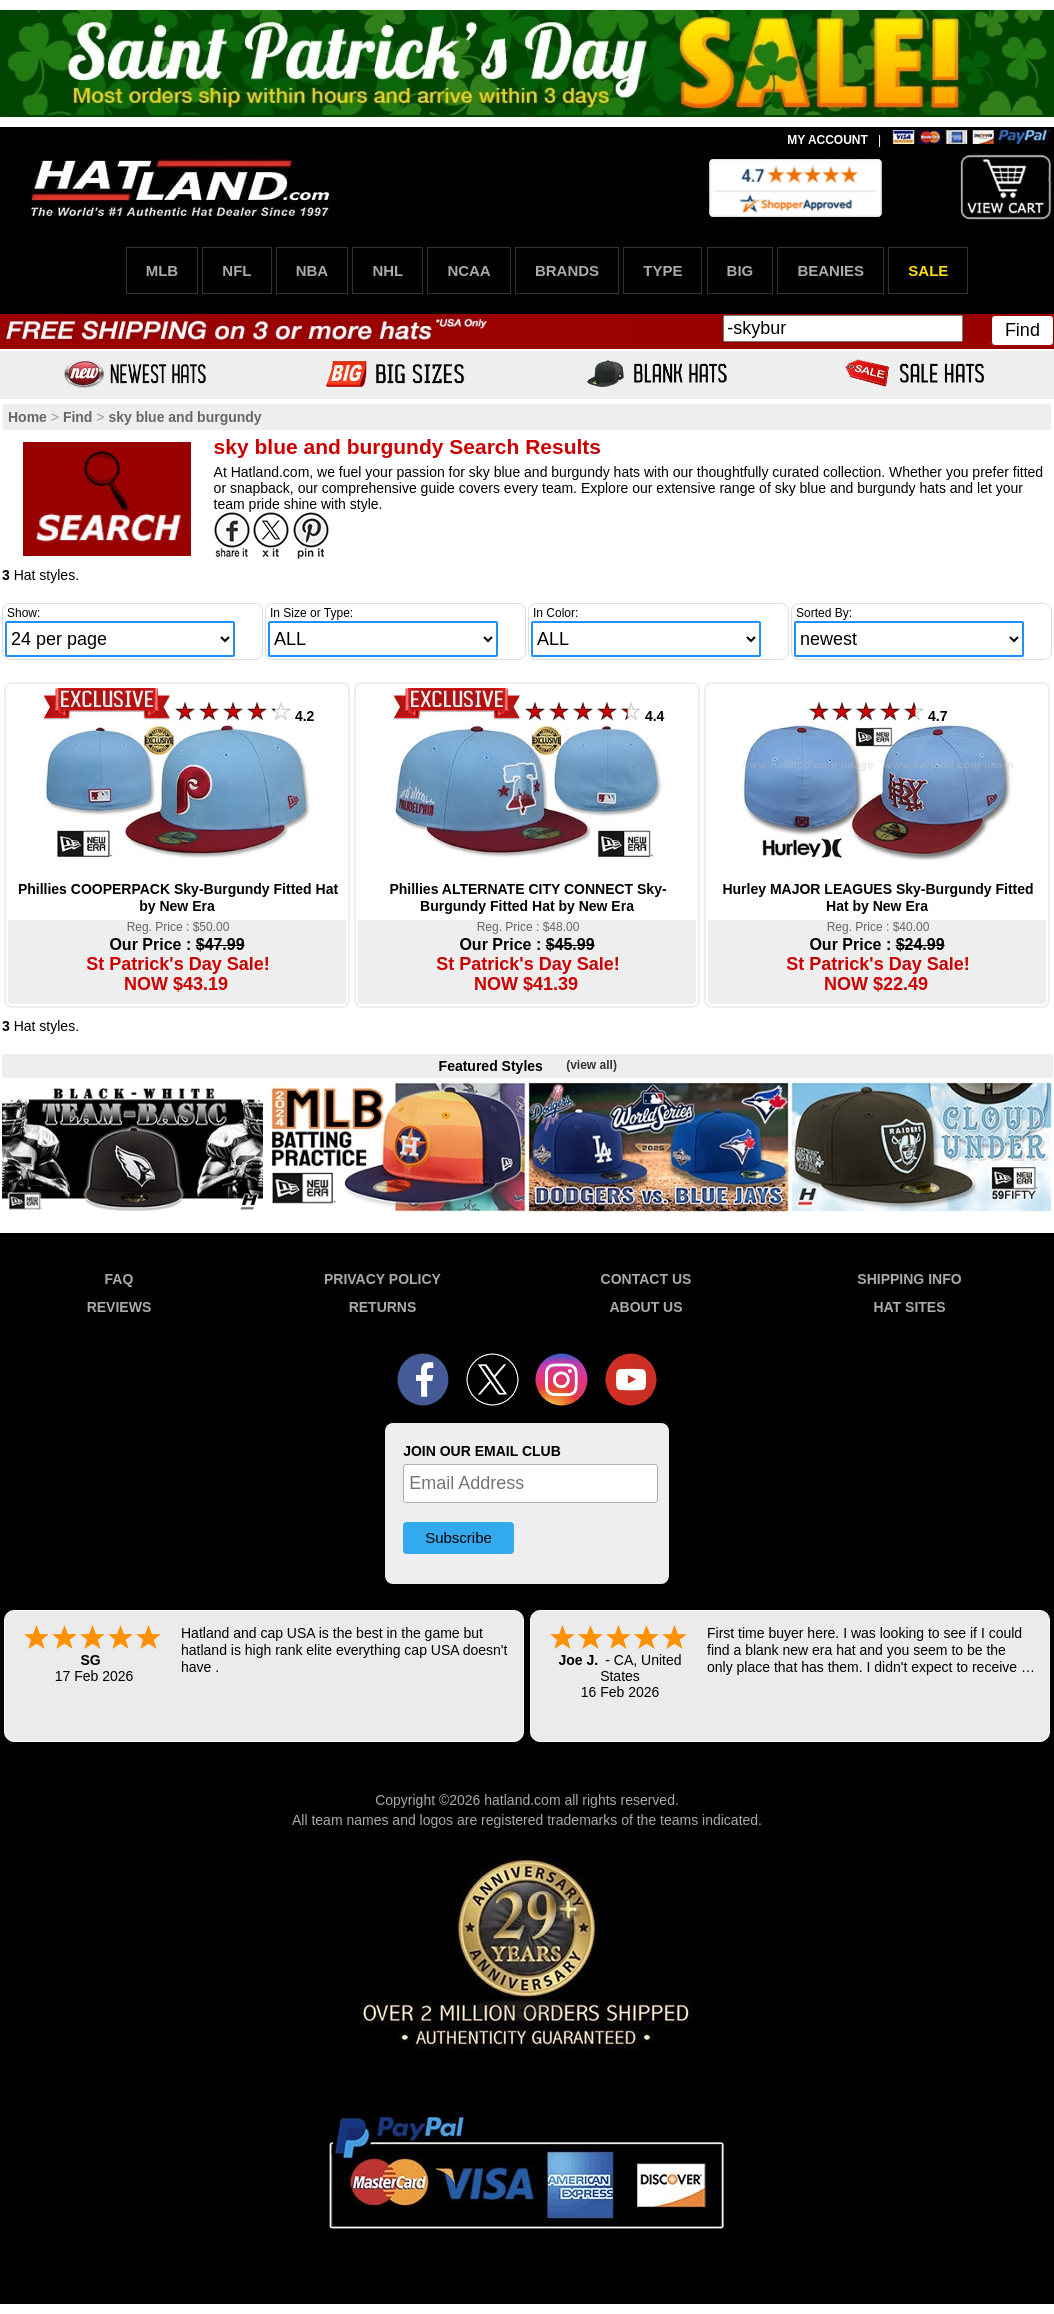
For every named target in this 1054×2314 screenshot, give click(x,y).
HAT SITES (909, 1307)
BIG (740, 270)
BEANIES (830, 270)
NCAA (468, 270)
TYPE (662, 270)
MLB (162, 270)
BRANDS (567, 270)
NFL (236, 270)
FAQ (119, 1279)
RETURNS (383, 1307)
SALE (928, 270)
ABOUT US (645, 1307)
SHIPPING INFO (909, 1279)
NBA (312, 270)
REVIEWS (119, 1307)
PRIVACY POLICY (382, 1279)
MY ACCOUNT (827, 140)
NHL (387, 270)
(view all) (591, 1065)
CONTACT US (646, 1279)
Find (1022, 330)
